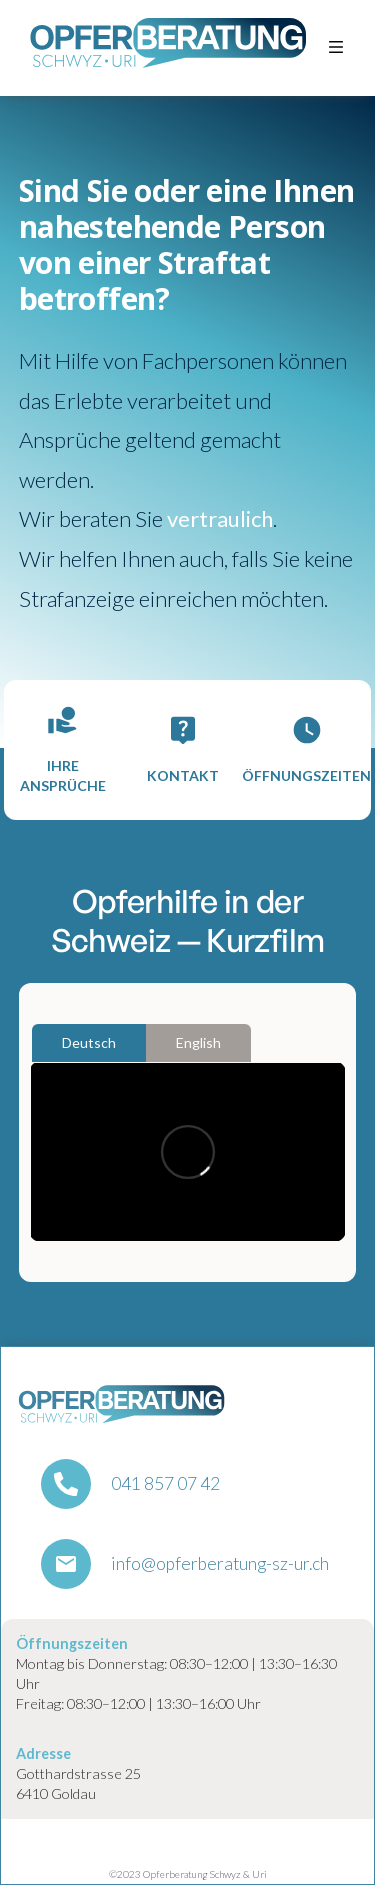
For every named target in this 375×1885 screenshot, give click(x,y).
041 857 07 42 (165, 1484)
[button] (336, 47)
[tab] (89, 1043)
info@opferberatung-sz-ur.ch (220, 1564)
